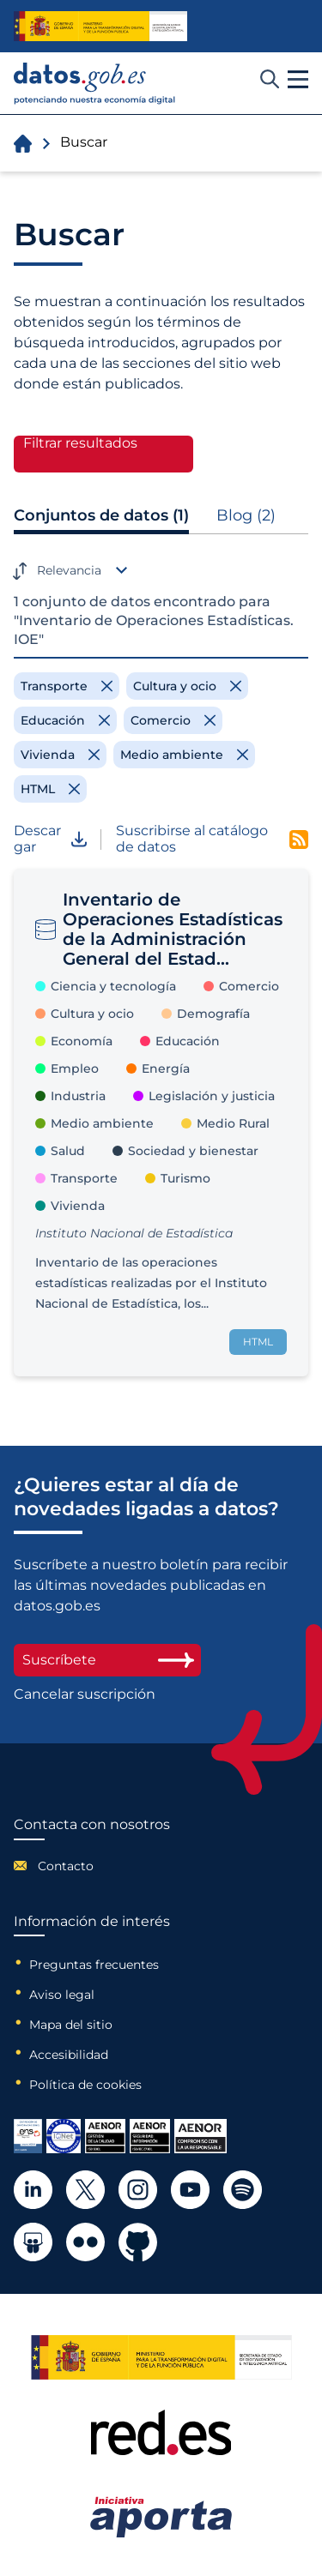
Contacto (66, 1866)
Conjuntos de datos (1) (101, 515)
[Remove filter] (66, 686)
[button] (298, 80)
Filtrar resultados (80, 443)
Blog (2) (246, 515)
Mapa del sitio (70, 2024)
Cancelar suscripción (84, 1694)
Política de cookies (85, 2084)
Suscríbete (107, 1660)
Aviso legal (61, 1994)
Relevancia (69, 570)
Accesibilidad (68, 2054)
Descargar (50, 839)
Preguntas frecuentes (94, 1964)
